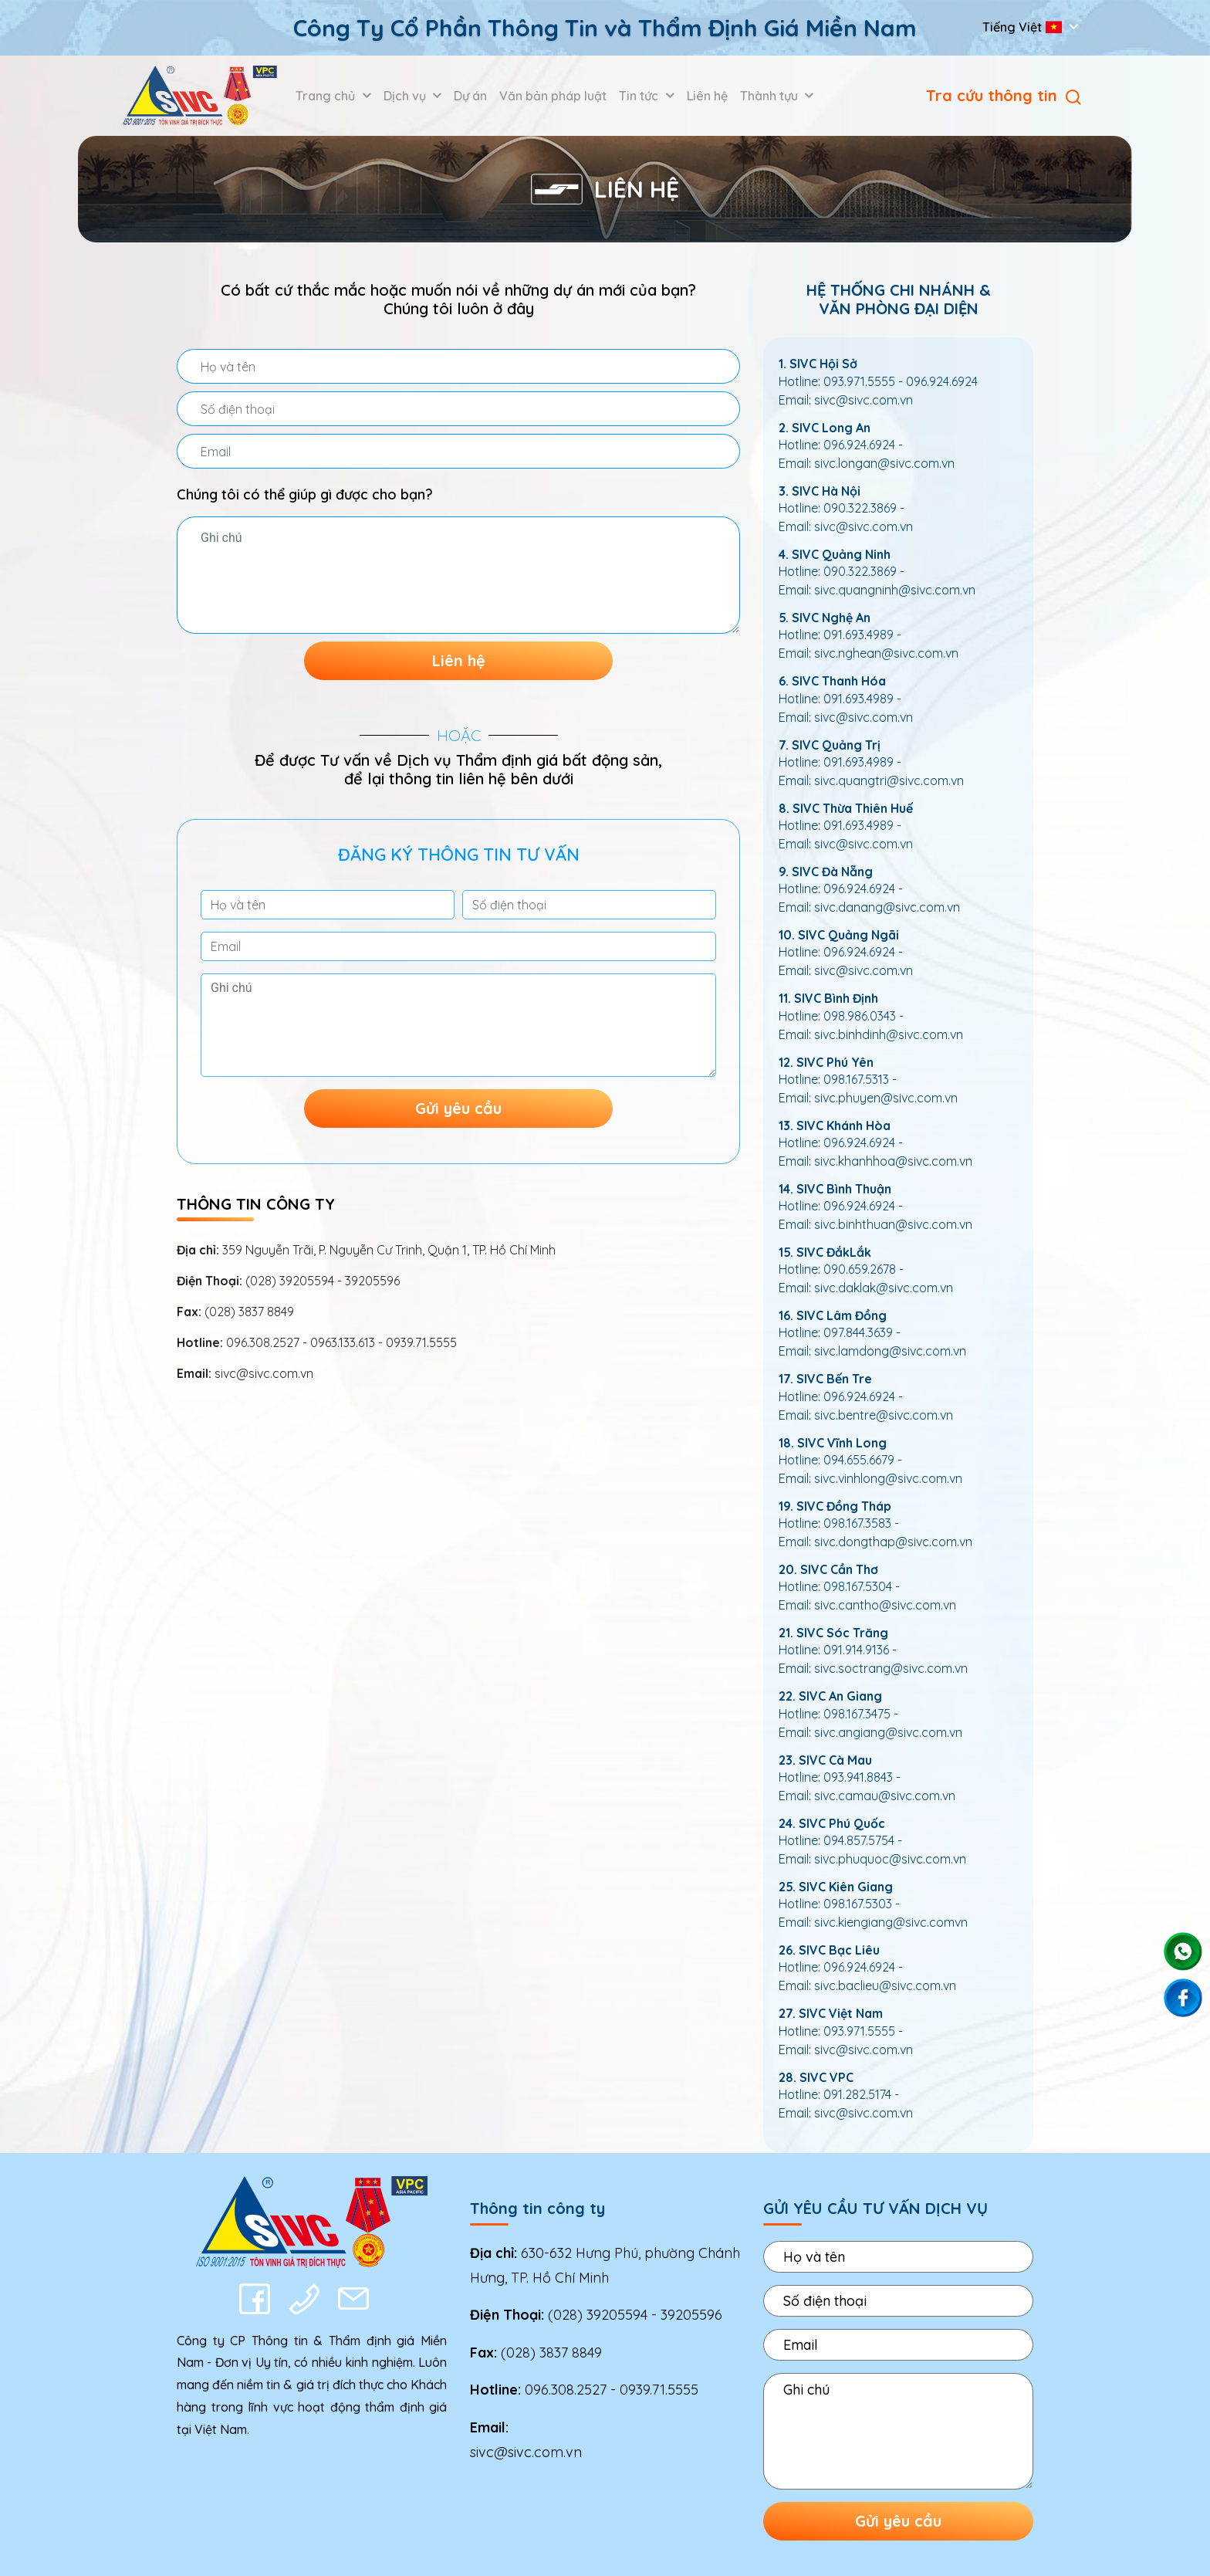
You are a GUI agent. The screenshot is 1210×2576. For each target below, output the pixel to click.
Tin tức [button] (640, 95)
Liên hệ (707, 95)
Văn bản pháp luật (553, 95)
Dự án (470, 95)
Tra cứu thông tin (1003, 95)
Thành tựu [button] (770, 95)
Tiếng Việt (1023, 27)
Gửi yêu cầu (458, 1108)
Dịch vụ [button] (406, 95)
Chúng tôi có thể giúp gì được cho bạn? (305, 494)
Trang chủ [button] (327, 95)
